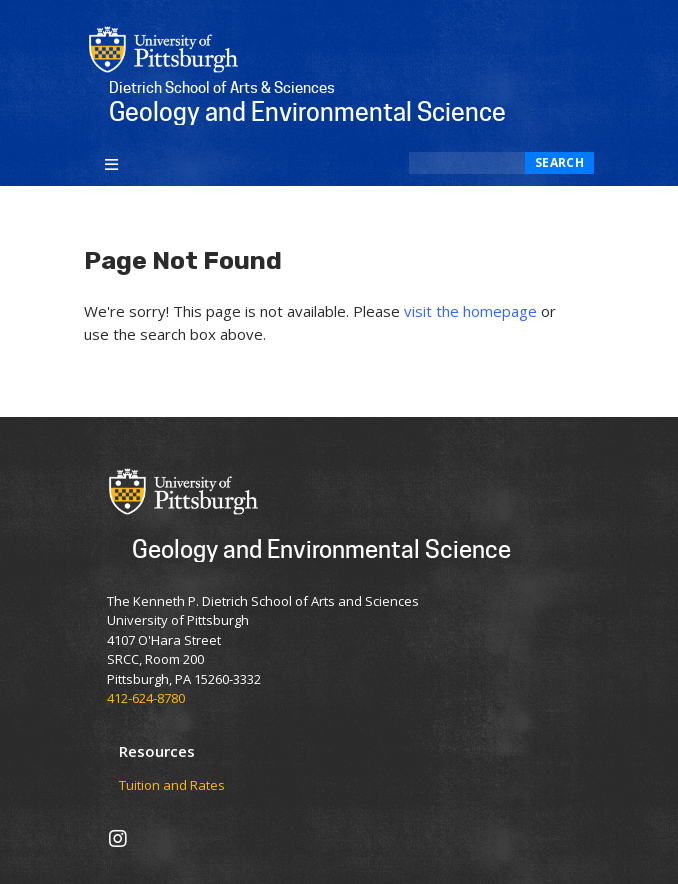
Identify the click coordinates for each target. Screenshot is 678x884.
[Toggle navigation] (111, 163)
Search (559, 162)
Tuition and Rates (172, 786)
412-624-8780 (146, 698)
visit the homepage (470, 311)
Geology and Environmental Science (321, 548)
